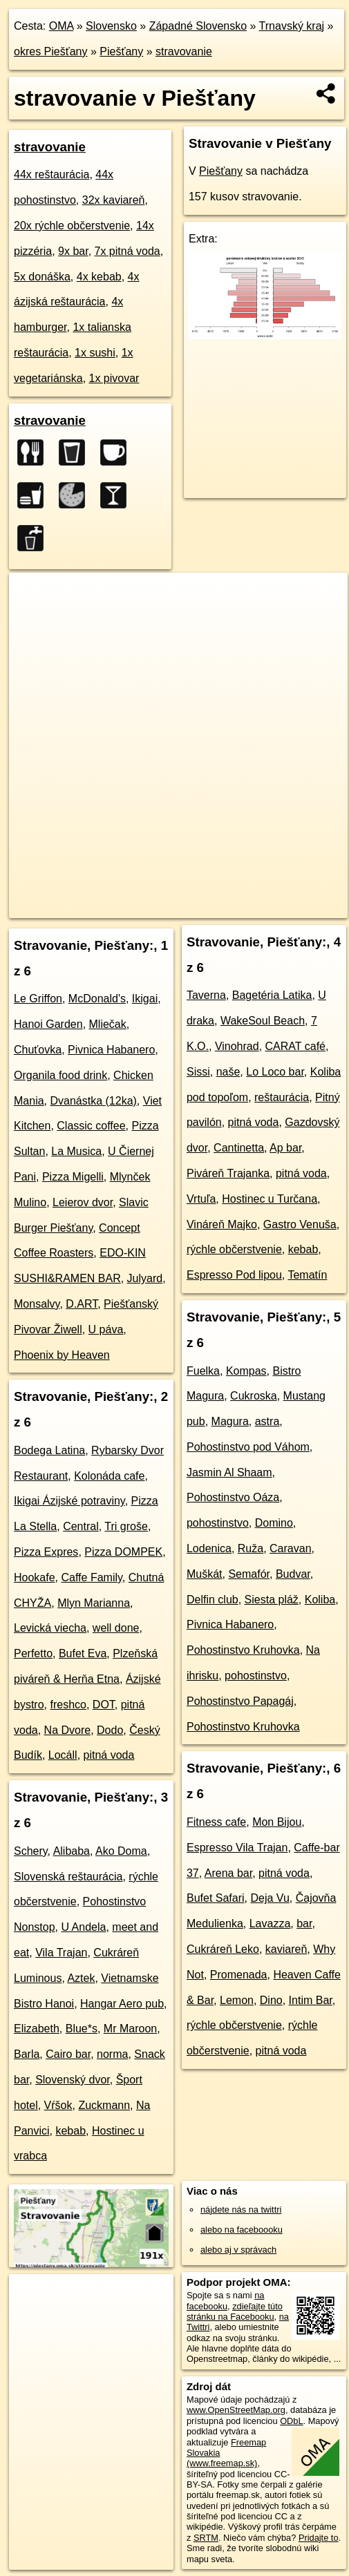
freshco (68, 1704)
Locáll (62, 1755)
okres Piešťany (51, 51)
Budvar (293, 1574)
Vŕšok (58, 2105)
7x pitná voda (127, 251)
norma (112, 2054)
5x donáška (42, 277)
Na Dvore (67, 1730)
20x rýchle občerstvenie (72, 225)
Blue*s (81, 2028)
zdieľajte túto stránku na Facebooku (235, 2311)
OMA (61, 26)
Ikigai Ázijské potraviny (69, 1501)
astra (267, 1421)
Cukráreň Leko (223, 1949)
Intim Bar (310, 2000)
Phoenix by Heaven (62, 1355)
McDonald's (97, 998)
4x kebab (99, 277)
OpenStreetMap (111, 896)
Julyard (145, 1278)
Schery (31, 1851)
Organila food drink (60, 1075)
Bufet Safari (216, 1898)
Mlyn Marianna (93, 1603)
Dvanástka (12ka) (93, 1101)
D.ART (81, 1304)
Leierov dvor (83, 1202)
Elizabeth (36, 2028)
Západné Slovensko (198, 26)
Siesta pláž (272, 1599)
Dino (271, 2000)
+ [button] (32, 596)
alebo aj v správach (238, 2249)
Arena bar (228, 1873)
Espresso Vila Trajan (237, 1847)
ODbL (291, 2421)
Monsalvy (36, 1304)
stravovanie (183, 51)
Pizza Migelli (73, 1177)
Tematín (307, 1275)
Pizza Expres (46, 1552)
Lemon (237, 2000)
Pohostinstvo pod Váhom (248, 1447)
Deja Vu (269, 1898)
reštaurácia (281, 1097)
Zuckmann (104, 2105)
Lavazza (270, 1923)
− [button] (32, 617)
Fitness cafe (216, 1822)
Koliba (320, 1599)
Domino (274, 1523)
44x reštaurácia (51, 174)
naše (228, 1072)
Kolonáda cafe (109, 1476)
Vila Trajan (61, 1952)
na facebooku (225, 2300)
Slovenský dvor (72, 2080)
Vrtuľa (201, 1199)
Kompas (246, 1371)
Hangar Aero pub (122, 2004)
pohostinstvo (218, 1523)
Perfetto (33, 1653)
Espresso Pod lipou (234, 1275)
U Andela (83, 1927)
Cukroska (253, 1396)
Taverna (206, 995)
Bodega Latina (49, 1450)
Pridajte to (319, 2537)
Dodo (110, 1730)
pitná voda (109, 1755)
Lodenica (209, 1548)
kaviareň (286, 1949)
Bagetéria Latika (272, 995)
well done (116, 1628)
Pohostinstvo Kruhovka (243, 1650)
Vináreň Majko (222, 1224)
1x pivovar (114, 378)
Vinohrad (237, 1046)
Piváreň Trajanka (228, 1173)
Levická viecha (50, 1628)
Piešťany (121, 51)
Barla (26, 2054)
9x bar (73, 251)
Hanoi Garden (48, 1024)
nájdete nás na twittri (240, 2209)
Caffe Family (91, 1577)
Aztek (81, 1978)
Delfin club (212, 1599)
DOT (104, 1704)
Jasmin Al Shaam (229, 1472)
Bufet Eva (82, 1653)
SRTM (206, 2537)
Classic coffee (91, 1126)
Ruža (250, 1548)
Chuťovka (38, 1050)
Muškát (205, 1574)
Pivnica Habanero (111, 1050)
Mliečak (107, 1024)
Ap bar (285, 1148)
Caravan (290, 1548)
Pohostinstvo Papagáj (240, 1701)
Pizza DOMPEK (123, 1552)
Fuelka (203, 1371)
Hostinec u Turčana (269, 1199)
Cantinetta (239, 1148)
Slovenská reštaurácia (68, 1876)
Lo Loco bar (275, 1072)
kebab (70, 2131)
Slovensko (111, 26)
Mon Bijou (276, 1822)
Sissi (198, 1072)
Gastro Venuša (300, 1224)
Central (81, 1526)
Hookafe (34, 1577)
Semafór (249, 1574)
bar (304, 1923)
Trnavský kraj (292, 26)
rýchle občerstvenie (234, 1249)
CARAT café (295, 1046)
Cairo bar (68, 2054)
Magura (230, 1421)
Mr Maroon (130, 2028)
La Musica (76, 1151)
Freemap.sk (182, 896)
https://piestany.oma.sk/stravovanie (76, 907)
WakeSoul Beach (262, 1021)
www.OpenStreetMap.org (236, 2410)
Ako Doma (121, 1851)
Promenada (238, 1975)
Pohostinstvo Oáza (233, 1497)
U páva (106, 1329)
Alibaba (71, 1851)
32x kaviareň (113, 200)
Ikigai (145, 998)
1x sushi (95, 353)
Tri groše (126, 1526)
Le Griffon (38, 998)
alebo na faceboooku (241, 2229)
